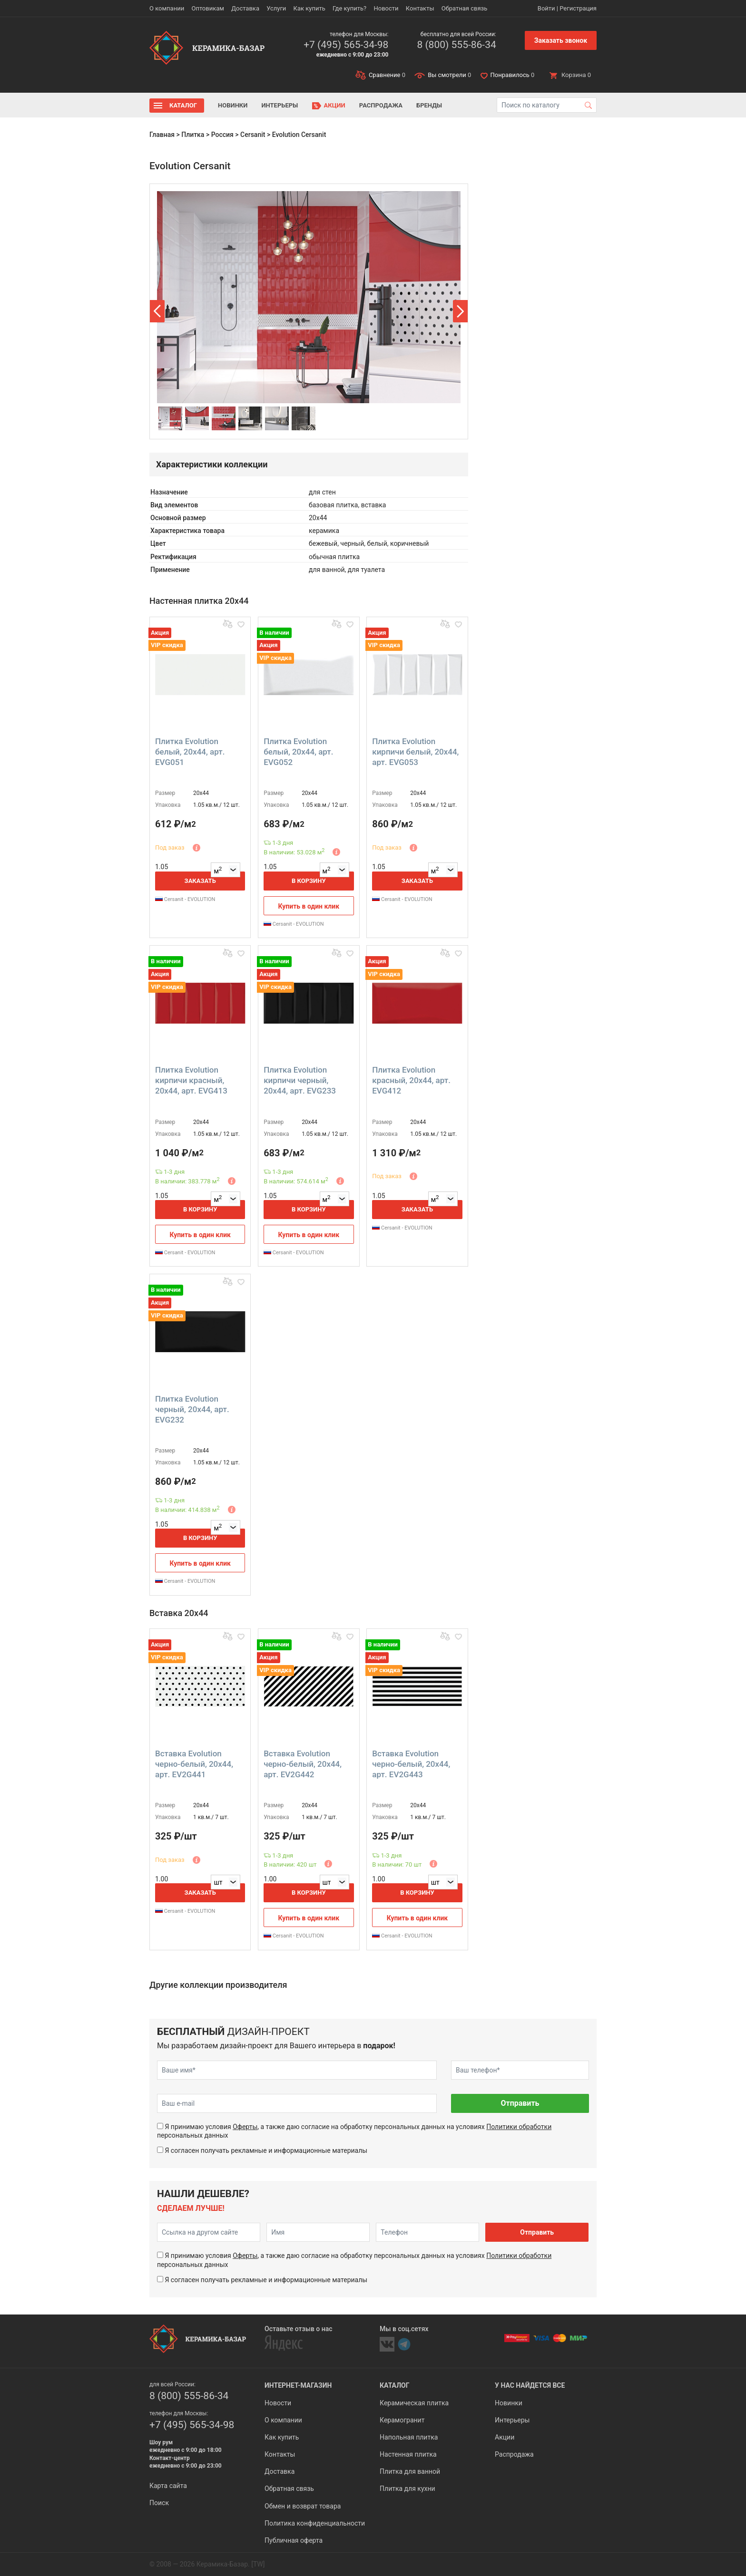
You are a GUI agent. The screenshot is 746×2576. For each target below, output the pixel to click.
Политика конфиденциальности (315, 2523)
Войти (546, 8)
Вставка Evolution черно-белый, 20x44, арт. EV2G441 (194, 1764)
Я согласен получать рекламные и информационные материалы (266, 2150)
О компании (166, 8)
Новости (385, 8)
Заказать (200, 880)
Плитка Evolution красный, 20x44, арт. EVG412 (411, 1080)
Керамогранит (402, 2420)
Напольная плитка (409, 2437)
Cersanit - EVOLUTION (185, 899)
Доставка (245, 8)
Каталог (183, 105)
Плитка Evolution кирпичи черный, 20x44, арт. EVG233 (300, 1080)
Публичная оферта (294, 2540)
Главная (162, 134)
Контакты (420, 8)
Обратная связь (465, 8)
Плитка (192, 134)
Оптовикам (207, 8)
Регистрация (578, 8)
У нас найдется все (530, 2385)
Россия (222, 134)
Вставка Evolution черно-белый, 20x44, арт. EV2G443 (411, 1764)
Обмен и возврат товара (303, 2506)
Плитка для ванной (410, 2471)
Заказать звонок (560, 40)
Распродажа (380, 105)
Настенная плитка (408, 2454)
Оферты (245, 2127)
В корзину (309, 880)
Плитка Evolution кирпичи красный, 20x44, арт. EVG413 (191, 1080)
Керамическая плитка (414, 2403)
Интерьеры (279, 105)
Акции (334, 105)
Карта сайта (168, 2485)
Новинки (232, 105)
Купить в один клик (309, 906)
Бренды (429, 105)
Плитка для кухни (407, 2488)
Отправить (520, 2103)
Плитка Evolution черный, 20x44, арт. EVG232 (192, 1409)
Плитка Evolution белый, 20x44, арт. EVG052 (298, 751)
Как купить (309, 8)
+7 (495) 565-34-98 (346, 44)
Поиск (159, 2503)
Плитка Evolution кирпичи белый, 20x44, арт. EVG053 (415, 751)
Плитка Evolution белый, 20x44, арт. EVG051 (190, 751)
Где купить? (349, 8)
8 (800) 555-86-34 (456, 44)
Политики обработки (518, 2127)
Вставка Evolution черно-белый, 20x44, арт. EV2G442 (303, 1764)
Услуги (276, 8)
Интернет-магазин (298, 2385)
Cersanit (252, 134)
